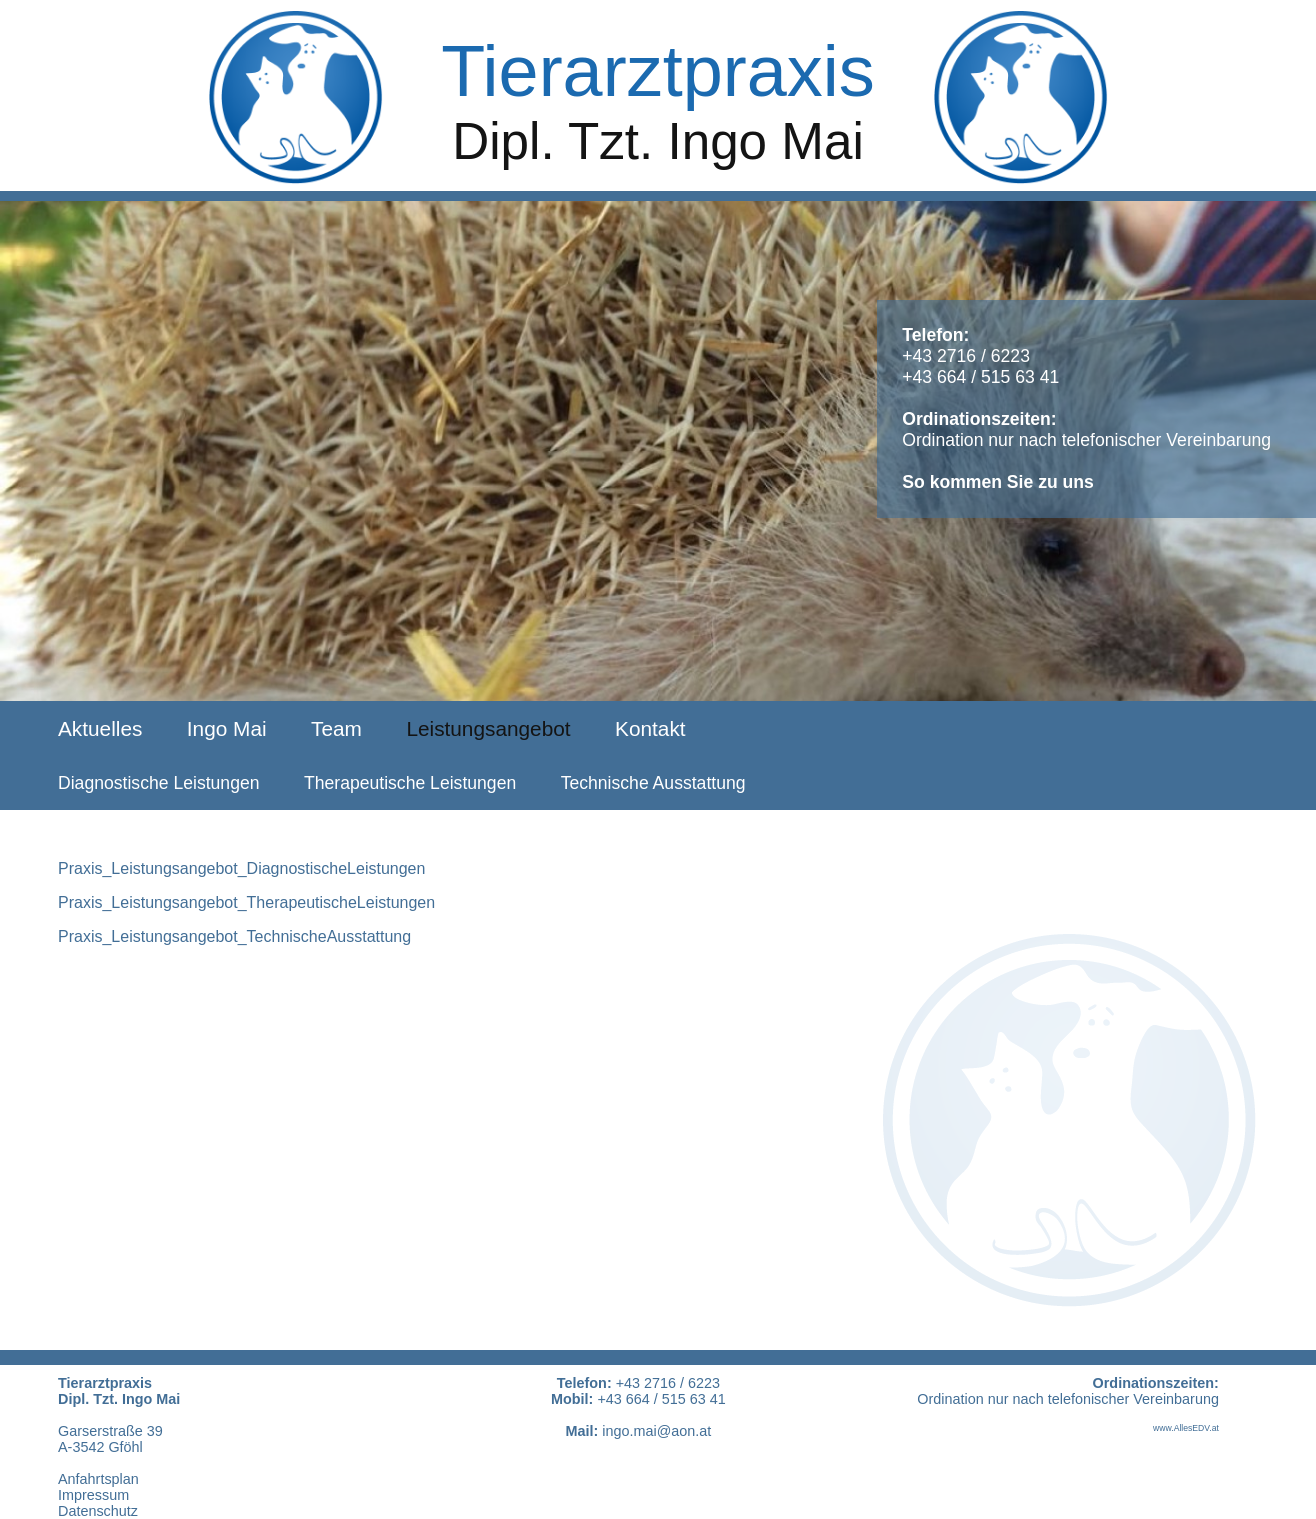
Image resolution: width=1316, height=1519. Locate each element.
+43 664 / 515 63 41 (980, 377)
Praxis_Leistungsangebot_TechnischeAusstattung (234, 936)
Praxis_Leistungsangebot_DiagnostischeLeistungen (241, 868)
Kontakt (650, 728)
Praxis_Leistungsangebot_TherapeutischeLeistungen (246, 902)
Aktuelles (100, 728)
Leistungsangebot (488, 728)
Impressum (93, 1495)
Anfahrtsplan (98, 1479)
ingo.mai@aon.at (656, 1431)
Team (336, 728)
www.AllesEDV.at (1186, 1428)
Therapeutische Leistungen (410, 783)
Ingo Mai (227, 728)
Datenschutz (98, 1511)
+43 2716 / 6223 (966, 356)
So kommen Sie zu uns (998, 482)
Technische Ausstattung (653, 783)
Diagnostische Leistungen (159, 783)
